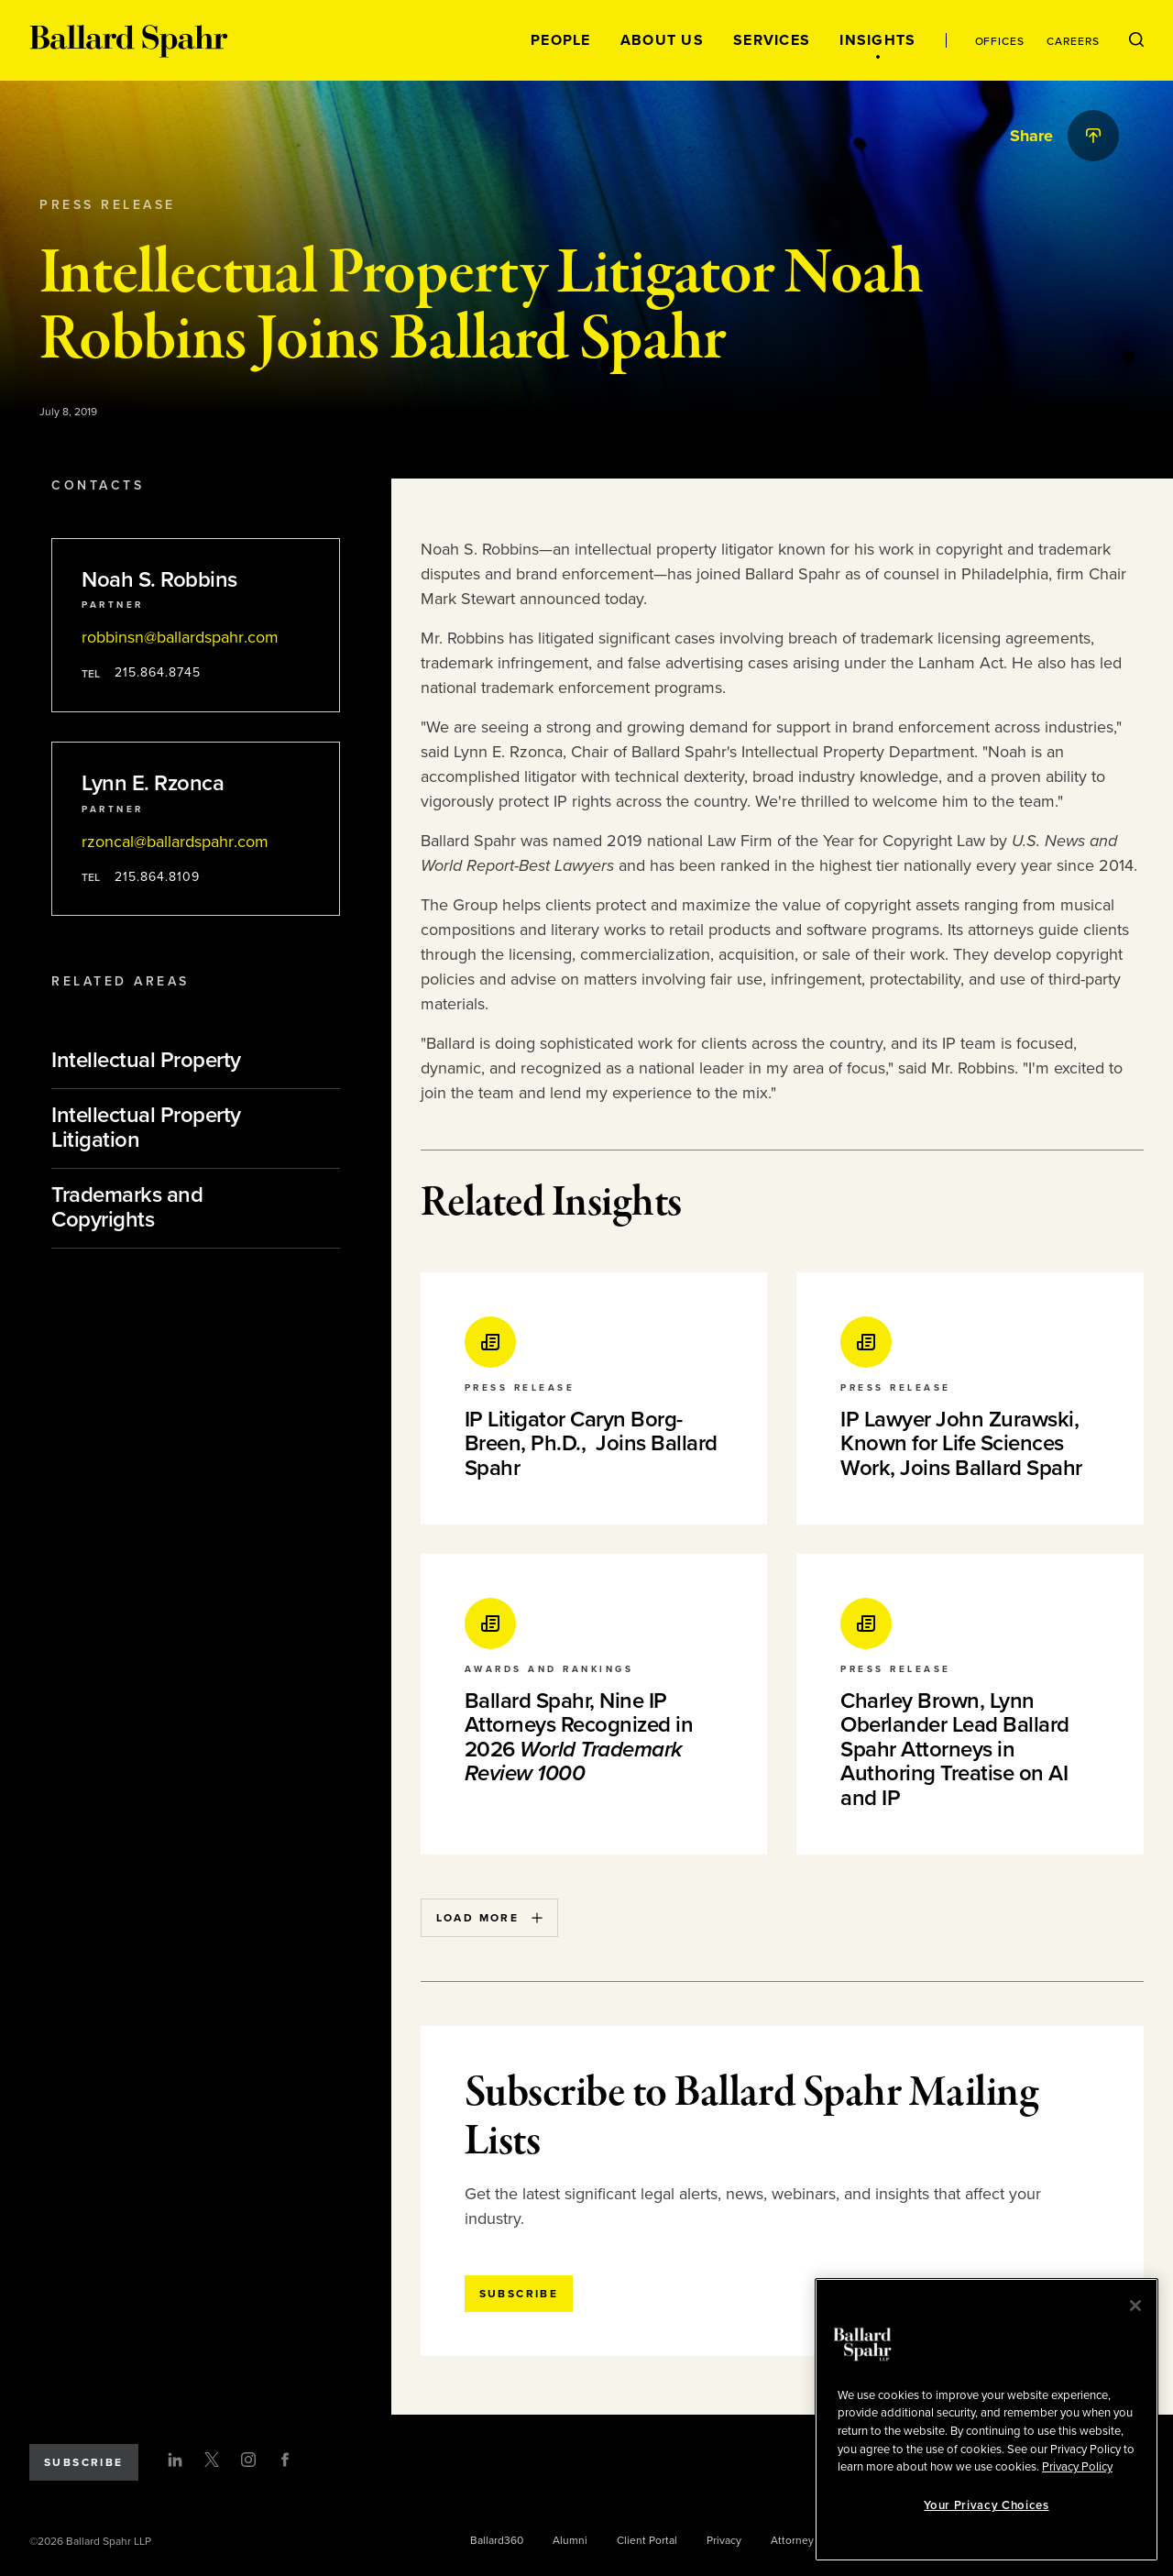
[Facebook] (285, 2459)
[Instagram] (248, 2459)
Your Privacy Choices (986, 2505)
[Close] (1135, 2305)
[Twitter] (211, 2459)
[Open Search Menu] (1136, 40)
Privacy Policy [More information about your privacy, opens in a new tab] (1077, 2467)
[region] (986, 2419)
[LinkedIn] (175, 2459)
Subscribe (84, 2462)
